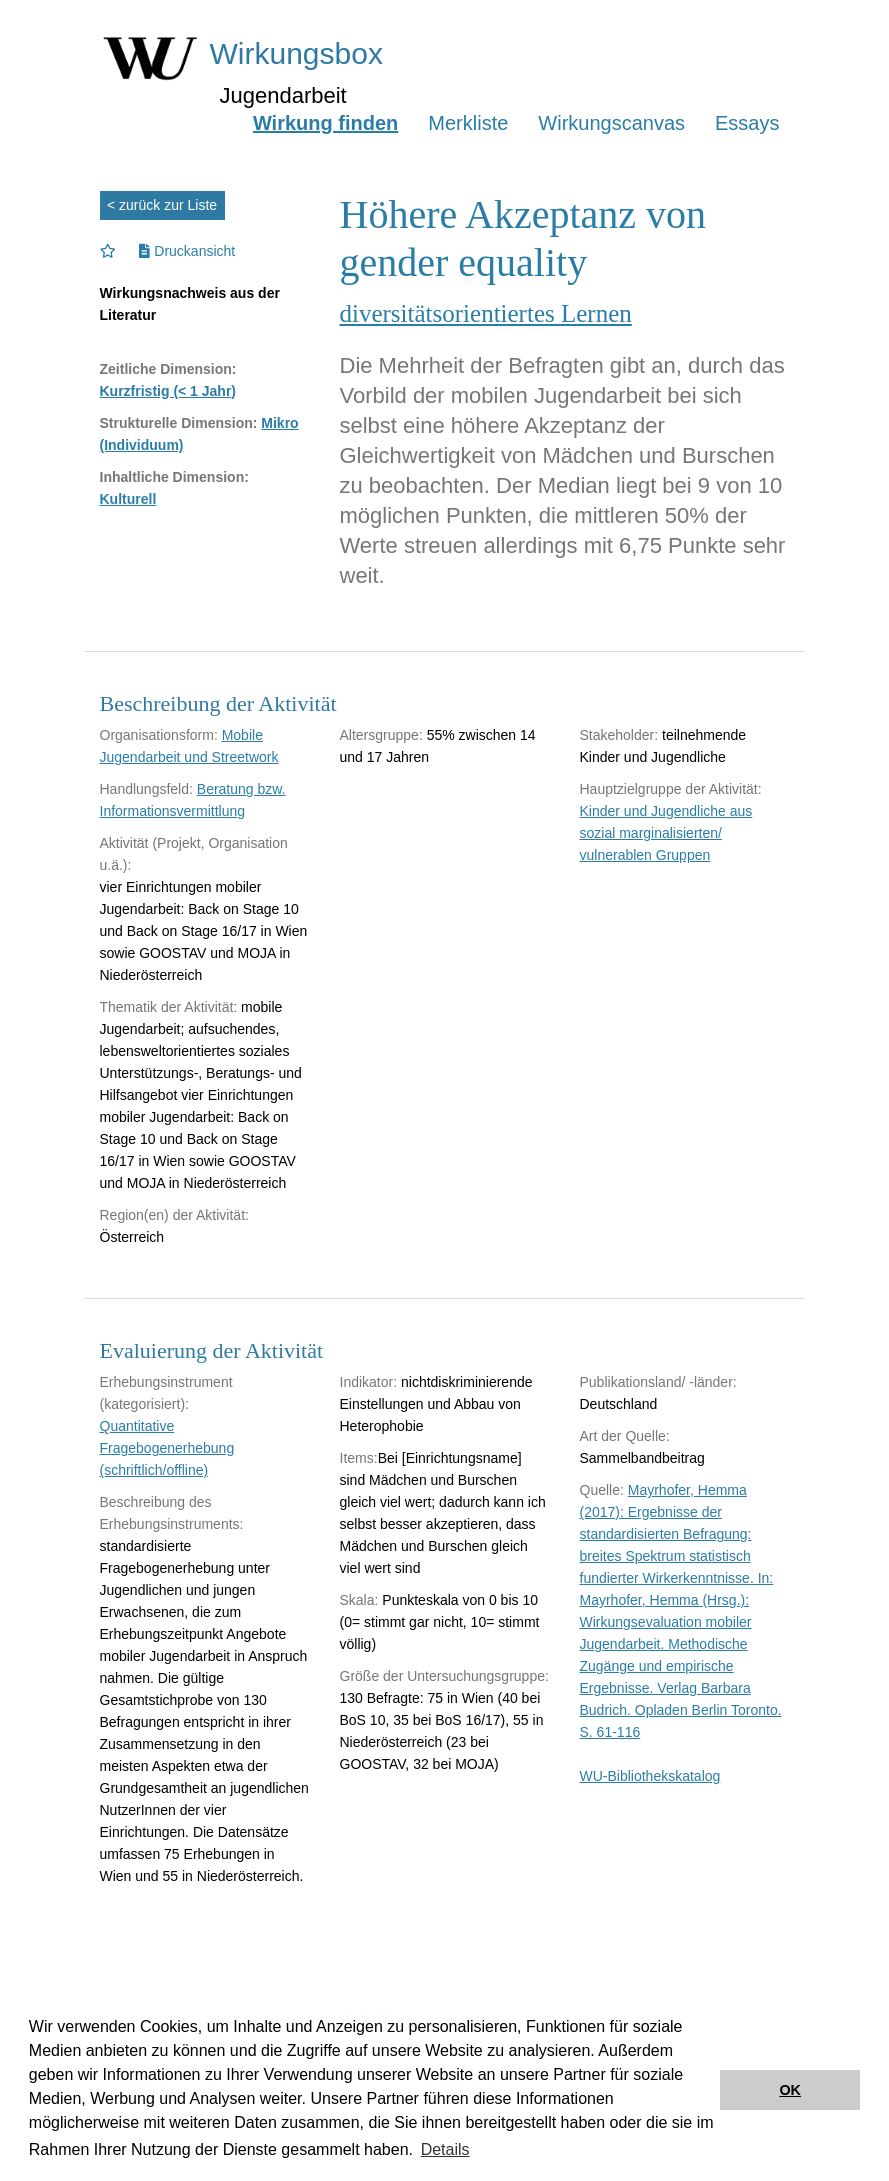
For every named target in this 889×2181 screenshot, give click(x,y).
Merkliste (468, 123)
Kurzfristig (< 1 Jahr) (168, 391)
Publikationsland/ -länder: (658, 1382)
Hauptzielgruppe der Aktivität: (671, 789)
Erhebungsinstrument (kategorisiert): (166, 1393)
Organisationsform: (159, 735)
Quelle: (602, 1490)
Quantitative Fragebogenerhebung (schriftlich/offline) (167, 1448)
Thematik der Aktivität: (169, 1007)
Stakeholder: (619, 735)
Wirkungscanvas (611, 123)
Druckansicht (187, 251)
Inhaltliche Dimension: (174, 477)
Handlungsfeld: (146, 789)
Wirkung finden (325, 123)
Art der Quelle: (625, 1436)
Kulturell (128, 499)
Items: (359, 1458)
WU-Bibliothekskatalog (650, 1776)
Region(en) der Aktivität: (174, 1215)
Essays (747, 123)
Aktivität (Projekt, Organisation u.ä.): (194, 854)
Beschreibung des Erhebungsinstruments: (172, 1513)
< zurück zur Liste (162, 205)
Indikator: (369, 1382)
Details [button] (445, 2149)
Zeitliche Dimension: (168, 369)
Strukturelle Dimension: (179, 423)
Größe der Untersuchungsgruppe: (444, 1676)
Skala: (359, 1600)
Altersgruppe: (381, 735)
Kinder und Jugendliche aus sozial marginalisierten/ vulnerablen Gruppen (666, 833)
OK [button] (790, 2090)
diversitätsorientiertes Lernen (486, 313)
